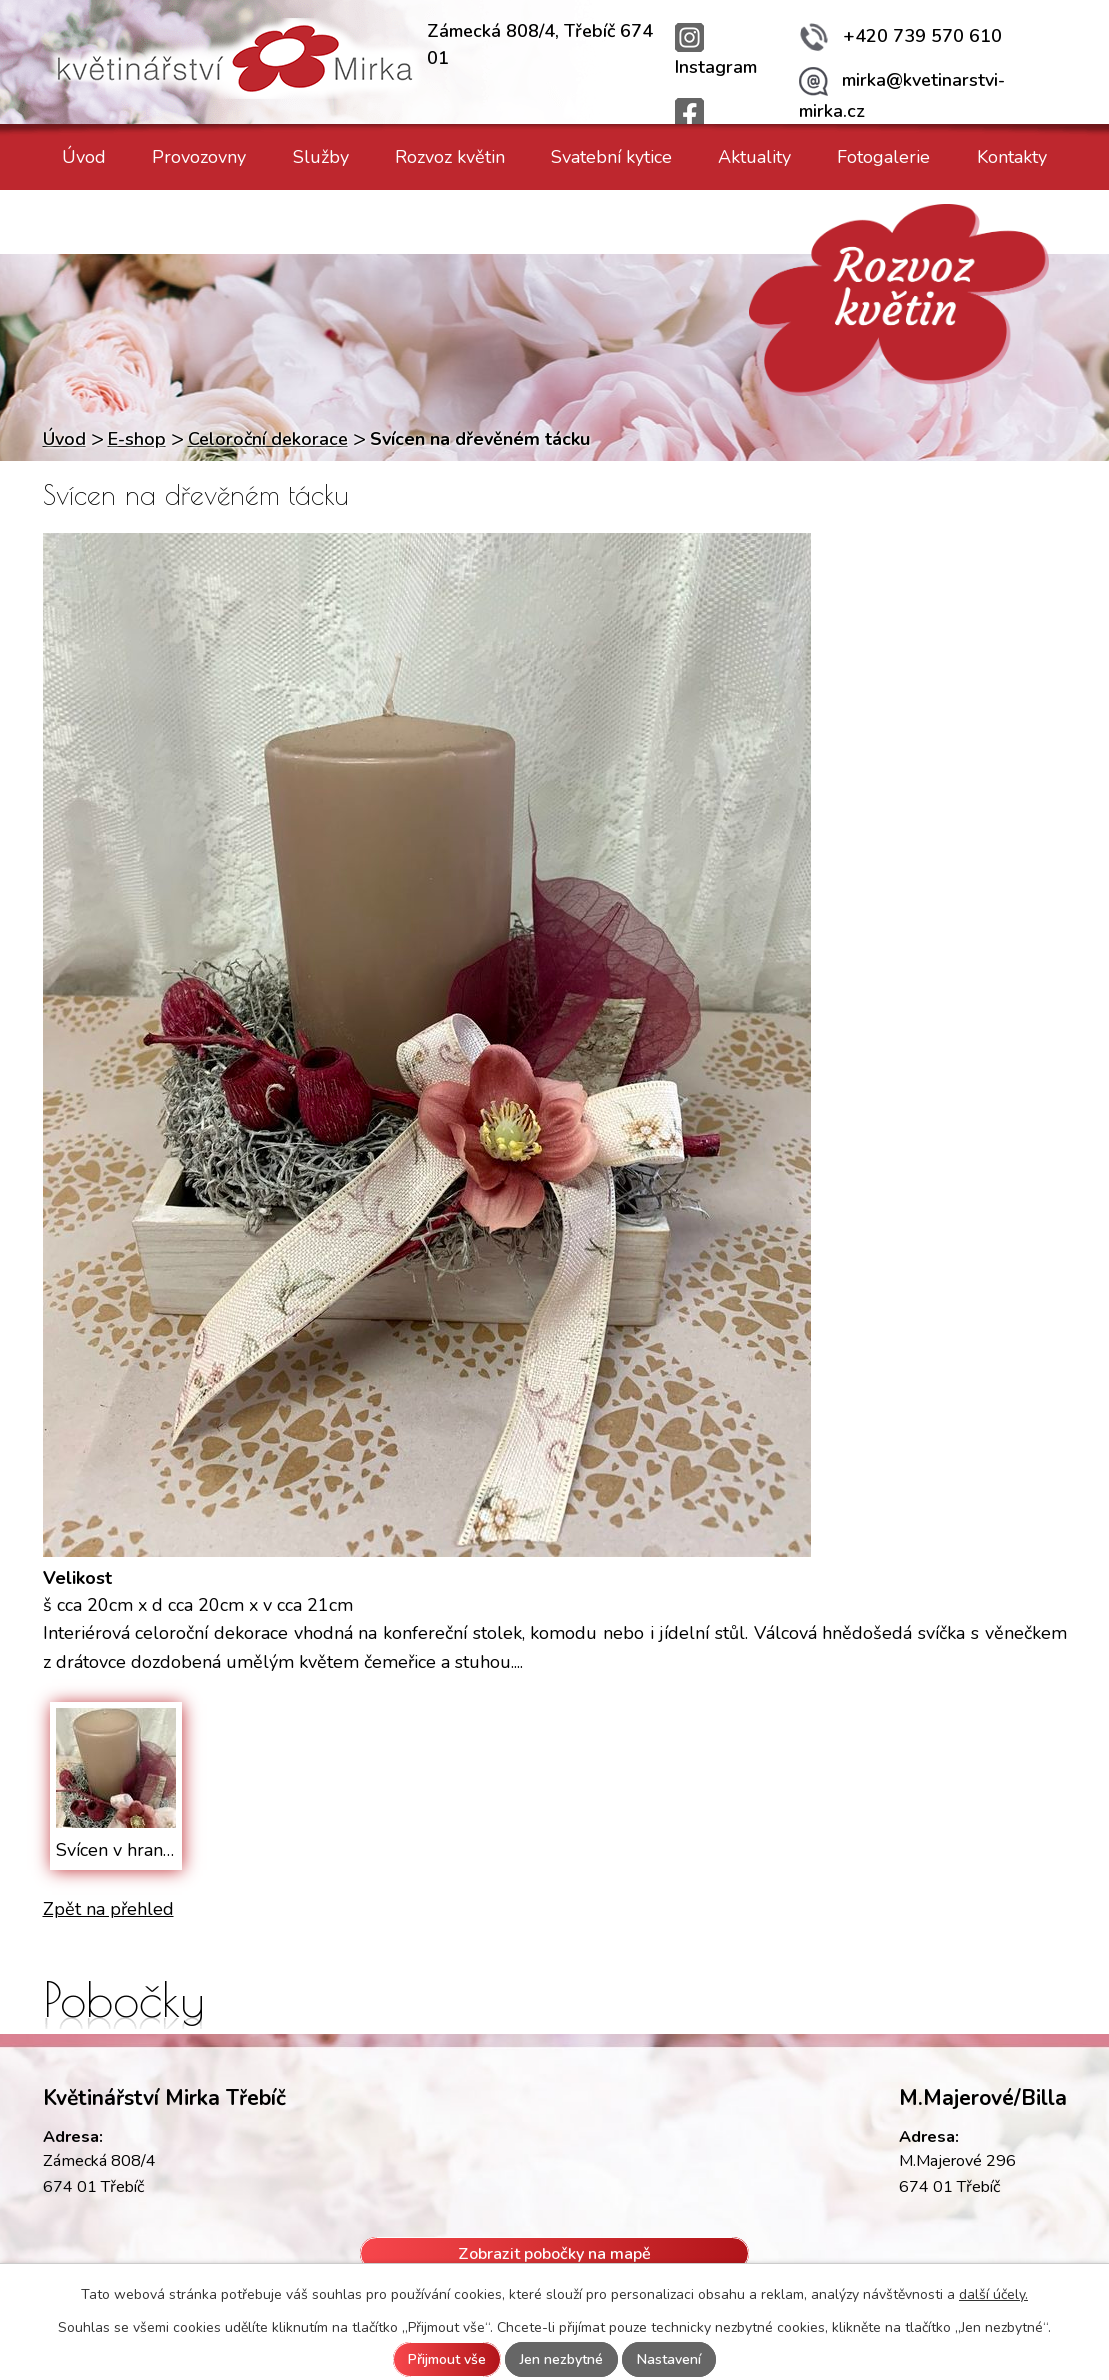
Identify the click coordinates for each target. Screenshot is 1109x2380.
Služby (321, 157)
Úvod (84, 157)
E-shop (137, 439)
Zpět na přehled (108, 1909)
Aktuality (754, 157)
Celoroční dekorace (268, 439)
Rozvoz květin (450, 157)
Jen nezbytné (561, 2359)
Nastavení (669, 2359)
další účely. (993, 2294)
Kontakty (1012, 157)
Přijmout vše (447, 2359)
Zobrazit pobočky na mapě (554, 2253)
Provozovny (199, 157)
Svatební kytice (611, 157)
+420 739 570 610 (900, 36)
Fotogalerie (883, 157)
